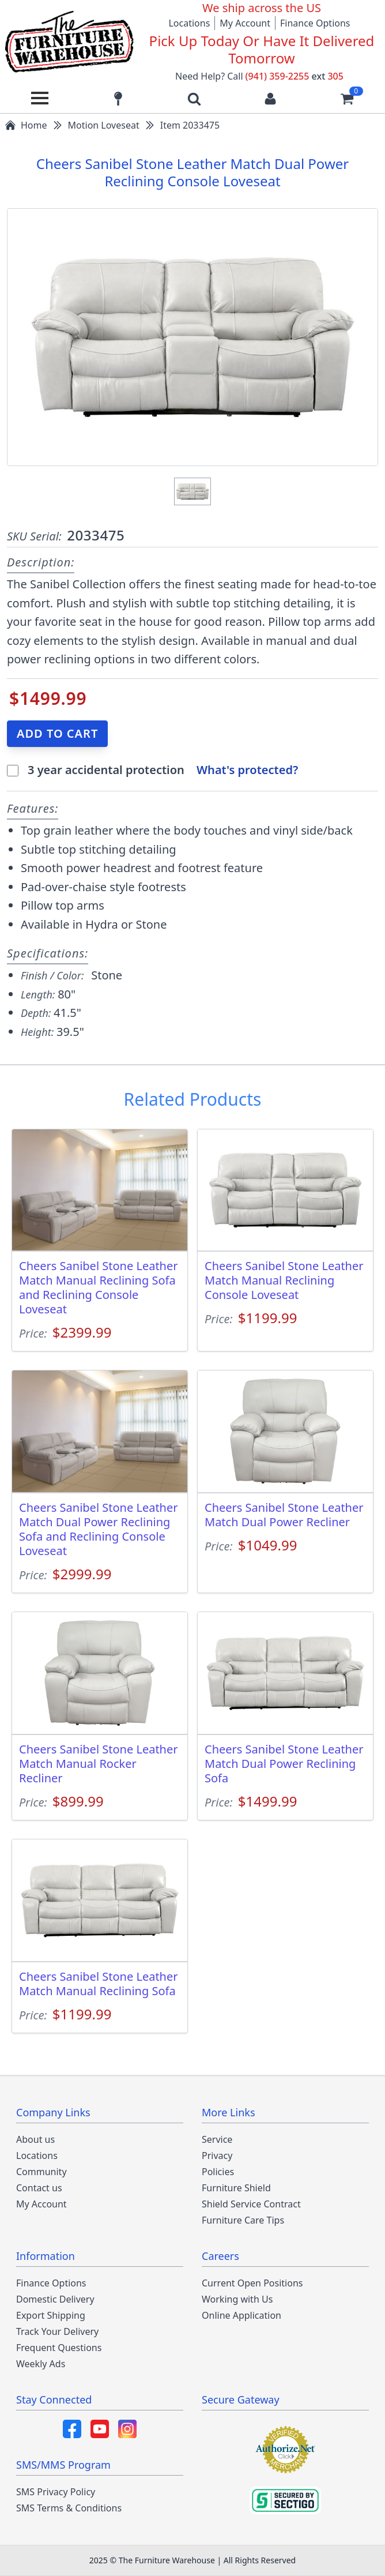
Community (41, 2171)
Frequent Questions (58, 2347)
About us (35, 2139)
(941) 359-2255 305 (295, 76)
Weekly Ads (40, 2363)
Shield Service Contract (251, 2204)
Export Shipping (50, 2315)
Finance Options (315, 23)
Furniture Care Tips (243, 2220)
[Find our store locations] (118, 98)
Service (217, 2139)
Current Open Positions (252, 2283)
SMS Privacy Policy (55, 2491)
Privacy (217, 2155)
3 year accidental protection (107, 770)
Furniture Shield (236, 2187)
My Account (245, 23)
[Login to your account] (270, 98)
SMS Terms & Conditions (69, 2508)
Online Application (241, 2315)
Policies (218, 2171)
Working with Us (237, 2299)
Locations (189, 23)
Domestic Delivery (55, 2299)
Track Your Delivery (57, 2331)
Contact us (39, 2187)
